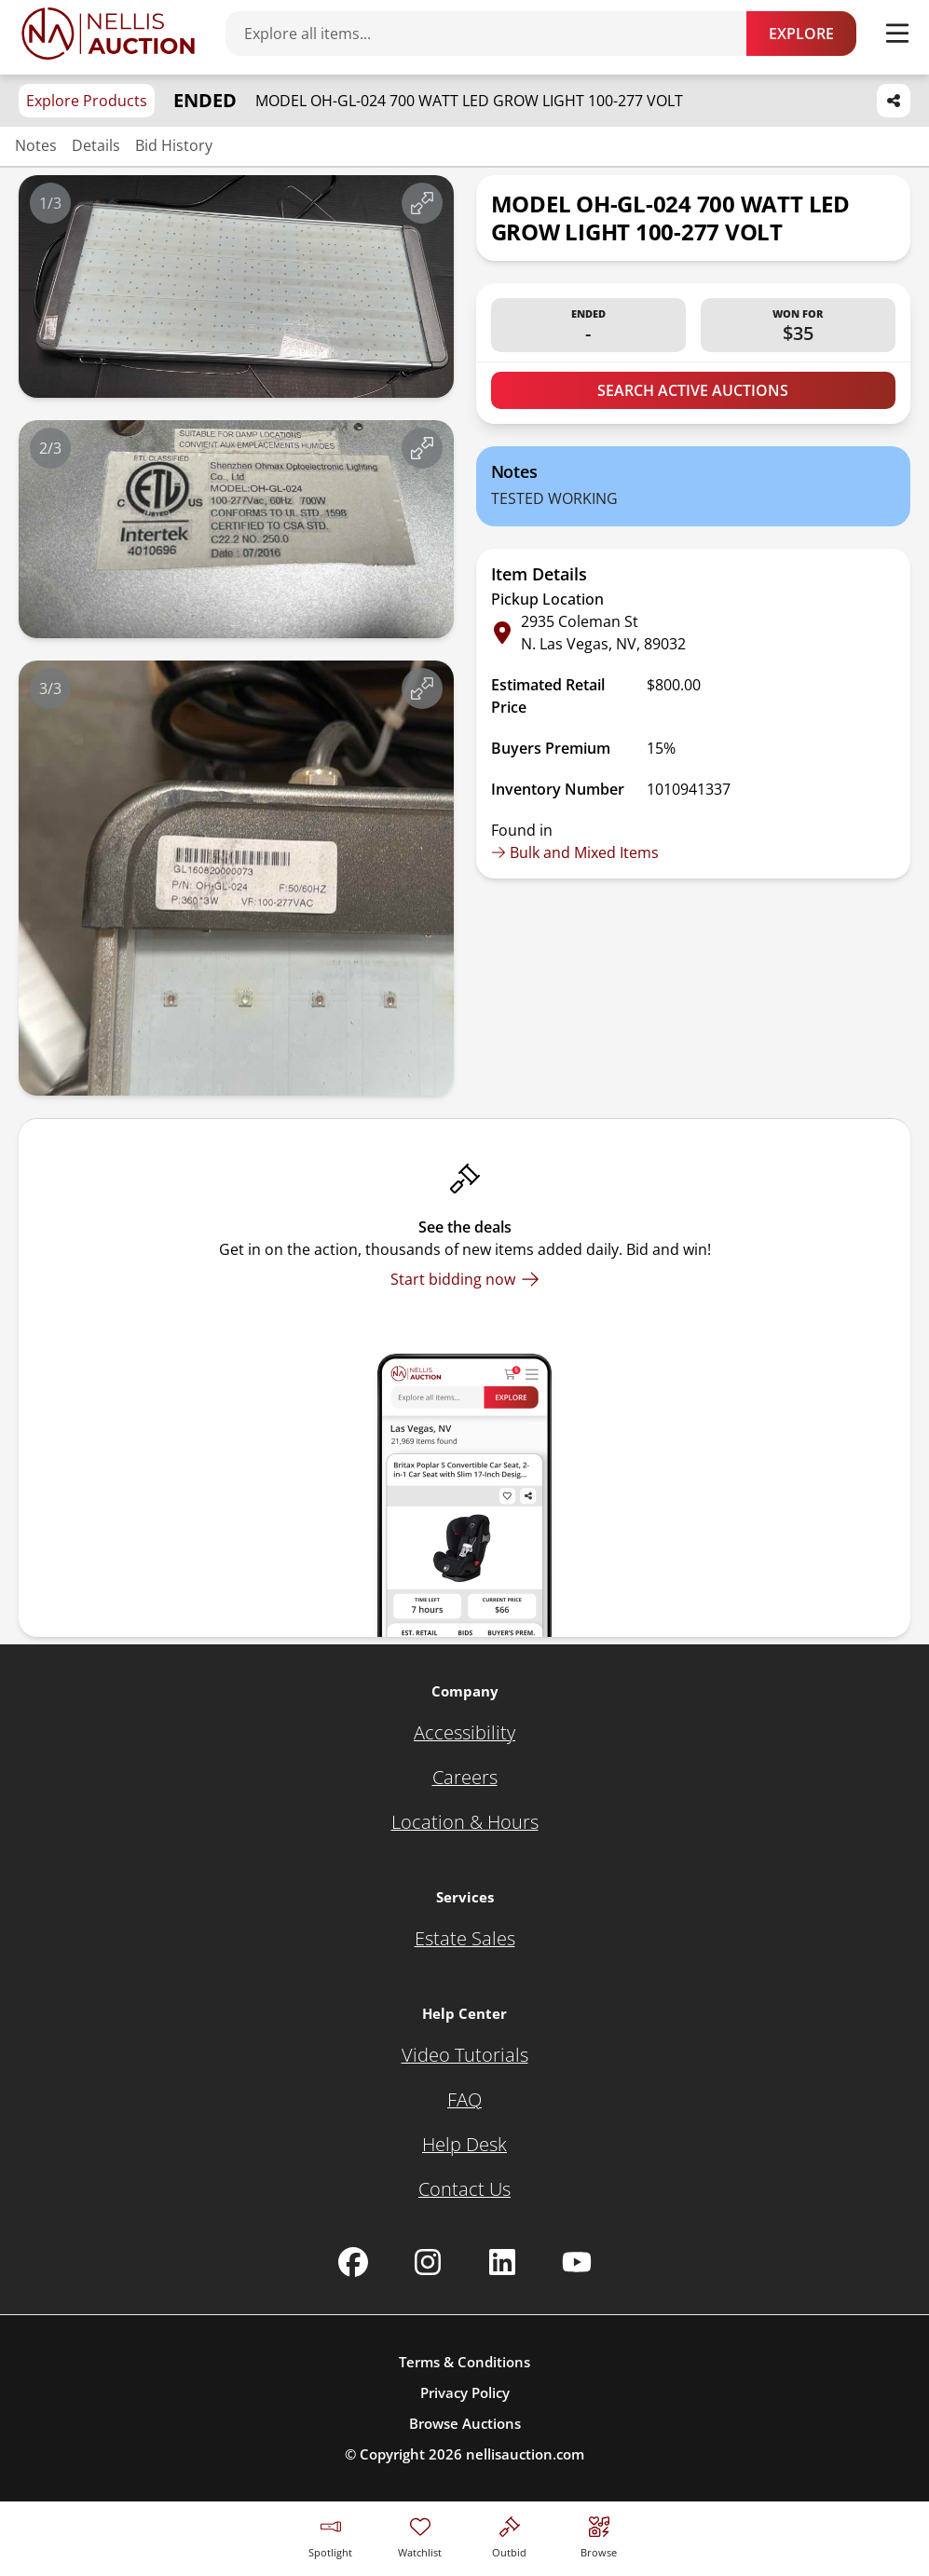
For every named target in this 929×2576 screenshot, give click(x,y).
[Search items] (495, 33)
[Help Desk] (464, 2145)
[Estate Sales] (465, 1939)
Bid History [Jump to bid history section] (173, 145)
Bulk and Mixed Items (575, 852)
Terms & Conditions (464, 2361)
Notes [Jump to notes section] (36, 145)
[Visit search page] (598, 2534)
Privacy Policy (465, 2392)
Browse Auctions (465, 2423)
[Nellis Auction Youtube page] (577, 2262)
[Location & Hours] (465, 1822)
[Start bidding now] (465, 1279)
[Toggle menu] (897, 33)
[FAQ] (464, 2100)
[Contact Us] (464, 2189)
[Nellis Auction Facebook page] (353, 2262)
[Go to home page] (108, 33)
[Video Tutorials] (465, 2055)
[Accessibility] (464, 1733)
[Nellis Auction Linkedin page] (502, 2262)
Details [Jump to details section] (96, 145)
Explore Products (86, 100)
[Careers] (465, 1778)
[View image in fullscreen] (422, 203)
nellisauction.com (525, 2454)
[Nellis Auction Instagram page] (428, 2262)
